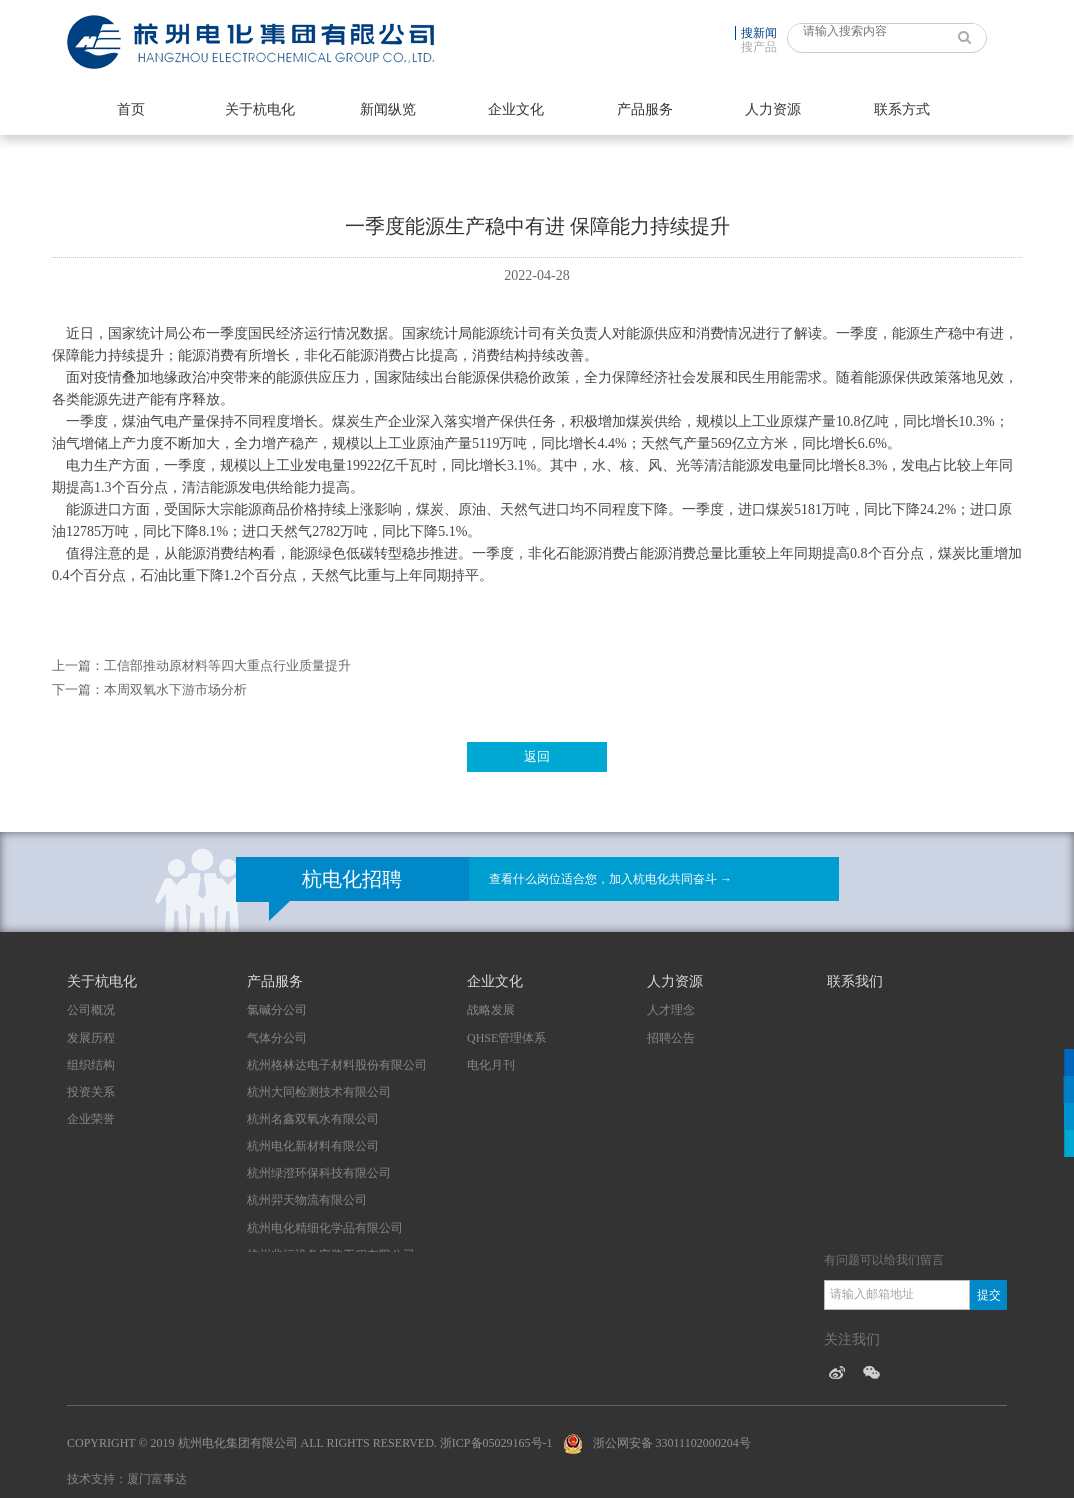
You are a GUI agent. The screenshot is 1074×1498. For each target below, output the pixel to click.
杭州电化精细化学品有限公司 (325, 1228)
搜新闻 (759, 33)
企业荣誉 (91, 1119)
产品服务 (645, 109)
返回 (537, 756)
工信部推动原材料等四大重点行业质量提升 (227, 665)
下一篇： (78, 689)
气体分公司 (277, 1038)
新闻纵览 (388, 109)
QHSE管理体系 (506, 1038)
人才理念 (671, 1010)
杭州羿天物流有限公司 (307, 1200)
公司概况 (91, 1010)
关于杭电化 (260, 109)
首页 (131, 109)
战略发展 (491, 1010)
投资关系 (91, 1092)
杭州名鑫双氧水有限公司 (313, 1119)
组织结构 (91, 1065)
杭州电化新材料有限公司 (313, 1146)
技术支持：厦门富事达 (127, 1479)
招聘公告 (671, 1038)
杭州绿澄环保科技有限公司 (319, 1173)
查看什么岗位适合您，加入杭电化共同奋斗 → (610, 879)
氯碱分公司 (277, 1010)
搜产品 (759, 47)
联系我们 (855, 981)
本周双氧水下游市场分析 (175, 689)
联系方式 (902, 109)
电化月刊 (491, 1065)
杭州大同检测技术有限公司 (319, 1092)
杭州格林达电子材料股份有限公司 (337, 1065)
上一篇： (78, 665)
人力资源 (773, 109)
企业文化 (516, 109)
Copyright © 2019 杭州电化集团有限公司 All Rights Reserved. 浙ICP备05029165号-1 (310, 1443)
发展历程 (91, 1038)
